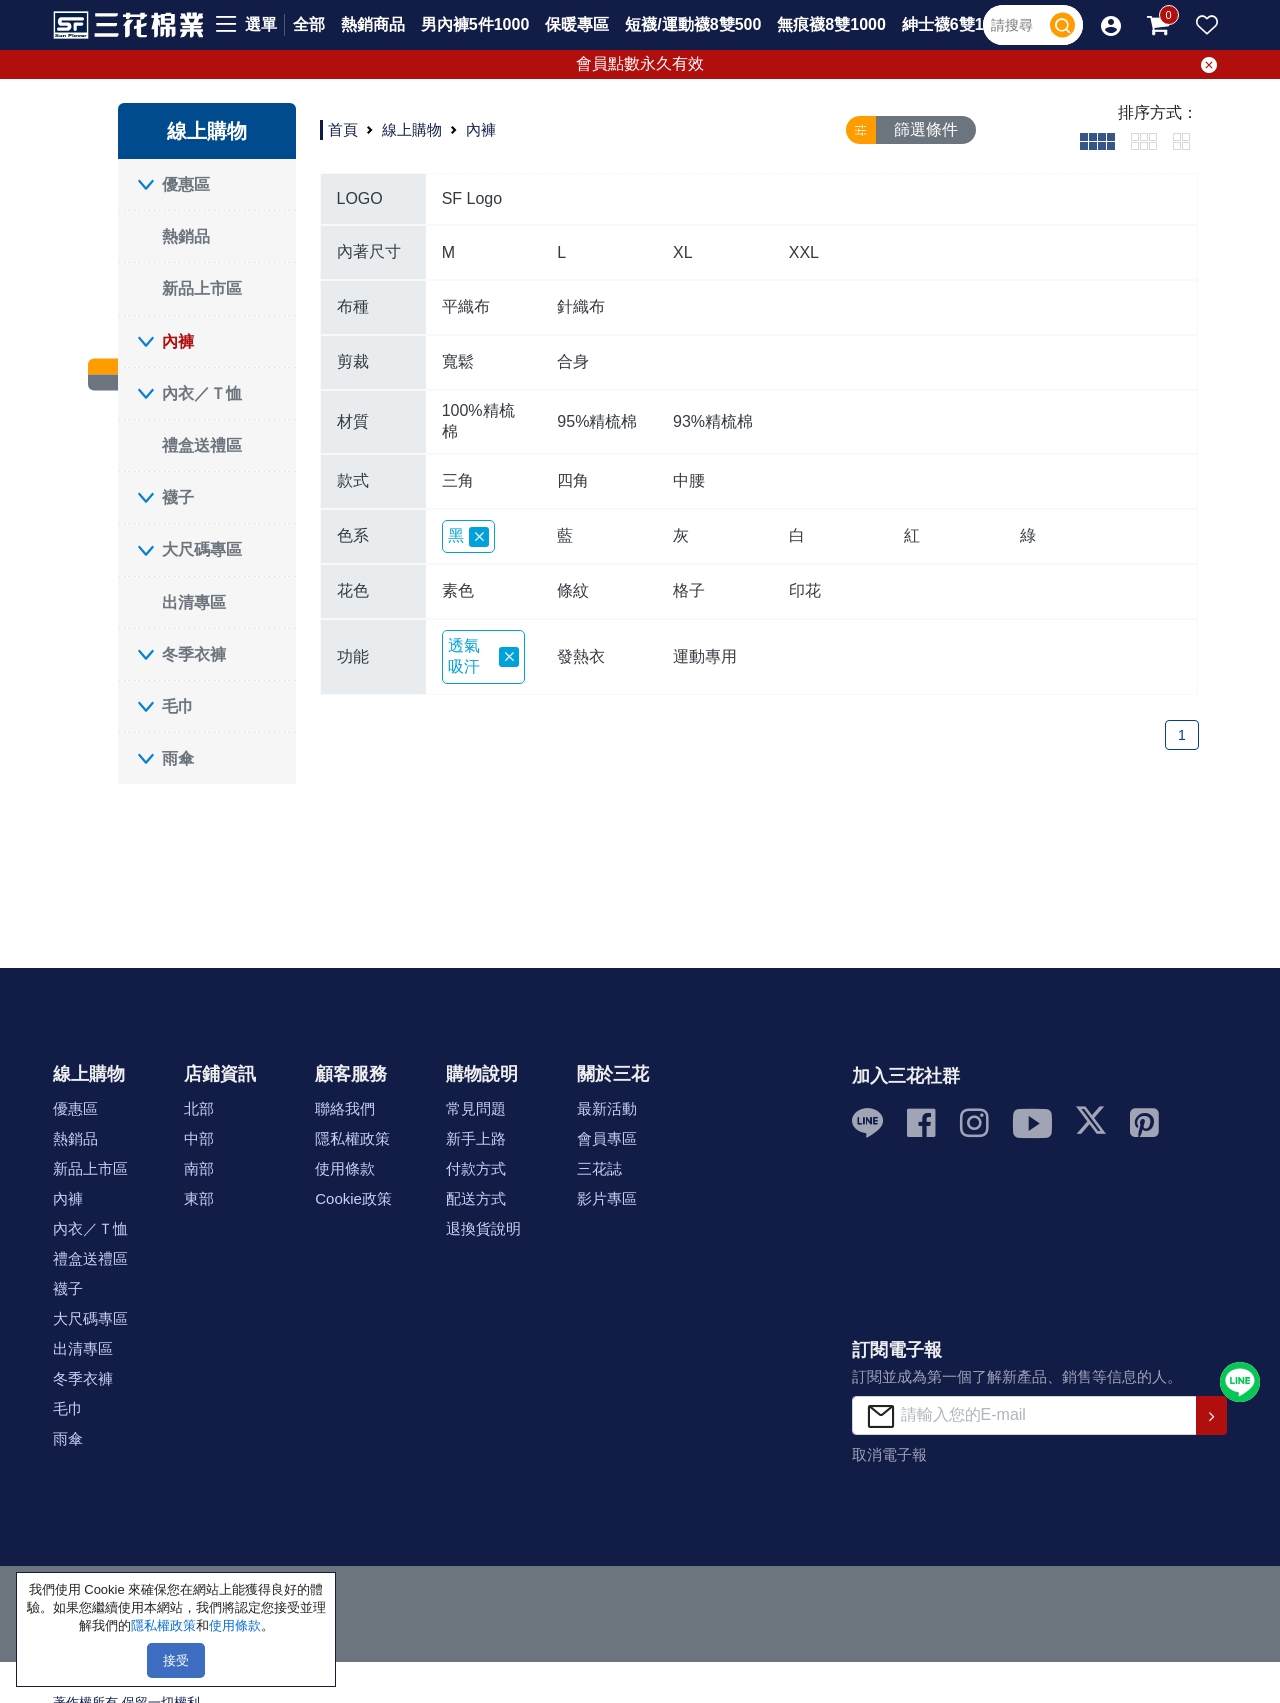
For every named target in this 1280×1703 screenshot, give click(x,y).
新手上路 (476, 1138)
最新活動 (607, 1108)
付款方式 (476, 1168)
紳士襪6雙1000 (956, 24)
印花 (805, 590)
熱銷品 (186, 236)
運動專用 (705, 656)
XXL (804, 252)
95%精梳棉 (597, 421)
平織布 (466, 306)
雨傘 (178, 758)
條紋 (573, 590)
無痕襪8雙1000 (831, 24)
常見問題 (476, 1108)
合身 (573, 361)
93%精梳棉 (713, 421)
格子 (689, 590)
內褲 (178, 341)
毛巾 (178, 706)
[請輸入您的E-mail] (1024, 1415)
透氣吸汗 (484, 656)
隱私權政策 (352, 1138)
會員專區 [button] (607, 1138)
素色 (458, 590)
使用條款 (345, 1168)
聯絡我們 (345, 1108)
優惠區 (186, 184)
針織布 (581, 306)
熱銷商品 (373, 24)
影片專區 (607, 1198)
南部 (199, 1168)
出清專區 (194, 602)
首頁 (343, 129)
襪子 (178, 497)
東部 (199, 1198)
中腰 (689, 480)
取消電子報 (889, 1454)
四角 (573, 480)
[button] (1111, 25)
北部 (199, 1108)
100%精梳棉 (478, 421)
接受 (176, 1660)
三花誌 (599, 1168)
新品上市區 (202, 288)
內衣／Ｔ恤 (202, 393)
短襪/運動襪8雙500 (693, 24)
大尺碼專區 (202, 549)
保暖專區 (577, 24)
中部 (199, 1138)
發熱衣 (581, 656)
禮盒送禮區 (202, 445)
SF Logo (472, 198)
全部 (309, 24)
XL (683, 252)
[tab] (1097, 141)
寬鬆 (458, 361)
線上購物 (412, 129)
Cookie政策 (353, 1198)
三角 (458, 480)
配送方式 (476, 1198)
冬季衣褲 (194, 654)
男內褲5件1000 (475, 24)
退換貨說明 (483, 1228)
